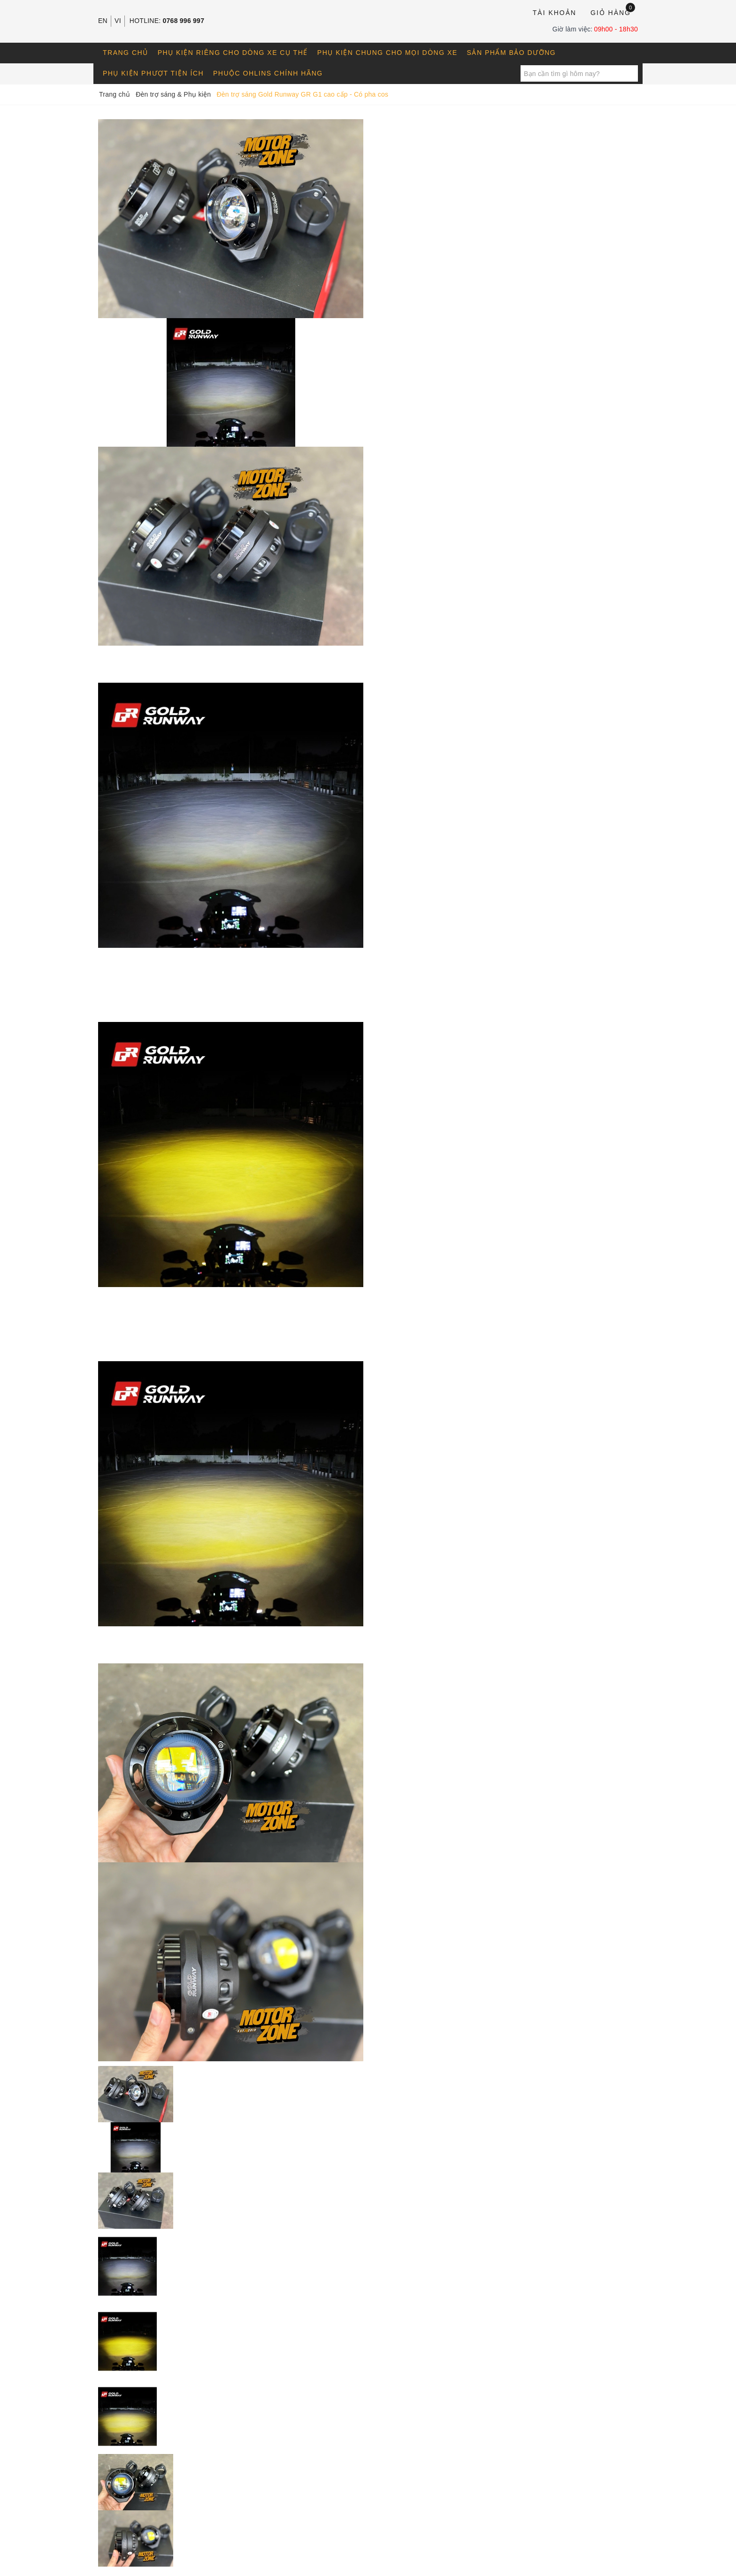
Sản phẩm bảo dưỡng (511, 52)
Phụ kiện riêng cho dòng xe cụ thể (233, 52)
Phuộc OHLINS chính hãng (268, 73)
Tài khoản (554, 12)
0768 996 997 (184, 20)
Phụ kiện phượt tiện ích (153, 73)
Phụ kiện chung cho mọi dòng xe (387, 52)
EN (102, 20)
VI (118, 20)
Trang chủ (125, 52)
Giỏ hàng (612, 12)
